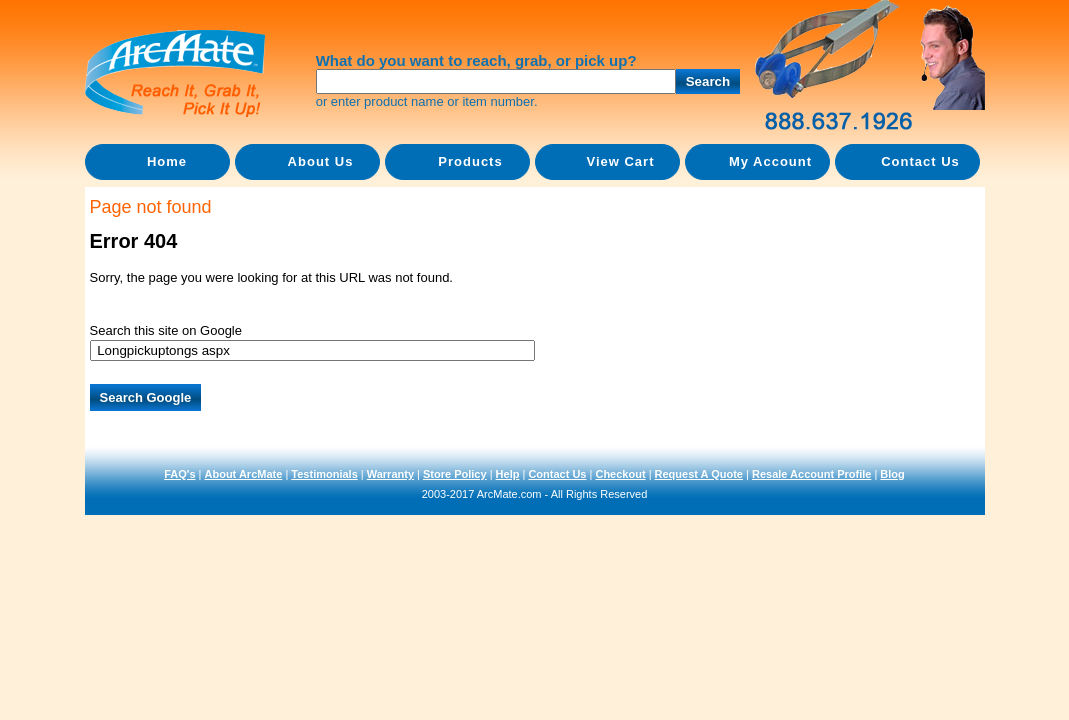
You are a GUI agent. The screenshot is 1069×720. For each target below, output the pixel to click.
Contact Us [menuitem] (920, 161)
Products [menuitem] (470, 161)
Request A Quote (699, 474)
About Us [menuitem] (321, 161)
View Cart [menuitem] (620, 161)
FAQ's (179, 474)
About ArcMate (244, 474)
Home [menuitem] (167, 161)
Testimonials (324, 474)
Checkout (620, 474)
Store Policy (455, 474)
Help (508, 474)
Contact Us (557, 474)
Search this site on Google (166, 330)
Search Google (146, 397)
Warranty (390, 474)
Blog (892, 474)
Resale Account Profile (811, 474)
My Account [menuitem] (770, 161)
